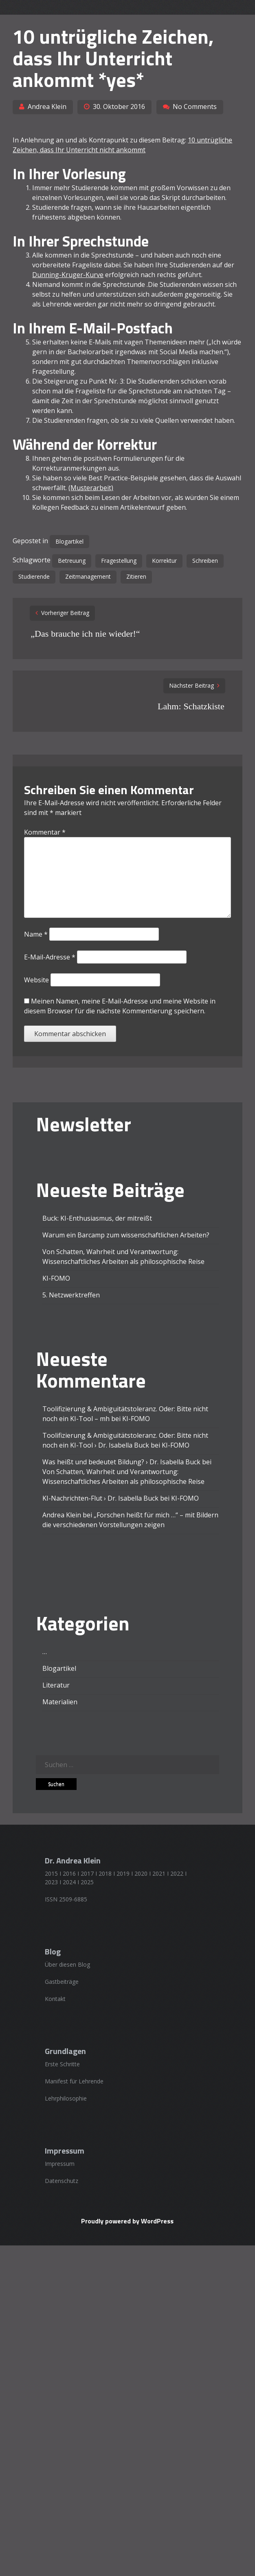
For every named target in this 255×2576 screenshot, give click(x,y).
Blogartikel (69, 541)
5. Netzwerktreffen (71, 1294)
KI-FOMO (56, 1278)
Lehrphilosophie (66, 2098)
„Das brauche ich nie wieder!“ (85, 633)
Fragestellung (118, 560)
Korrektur (164, 560)
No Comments (195, 106)
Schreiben (205, 560)
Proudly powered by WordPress (127, 2221)
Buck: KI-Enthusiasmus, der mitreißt (97, 1218)
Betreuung (72, 560)
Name (36, 934)
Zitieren (136, 576)
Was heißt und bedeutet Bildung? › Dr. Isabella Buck (121, 1461)
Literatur (56, 1685)
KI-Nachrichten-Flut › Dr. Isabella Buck (100, 1498)
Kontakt (55, 1999)
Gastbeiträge (62, 1981)
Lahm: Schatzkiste (191, 706)
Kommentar (45, 832)
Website (36, 979)
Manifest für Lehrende (74, 2081)
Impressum (60, 2163)
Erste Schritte (62, 2064)
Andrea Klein (47, 106)
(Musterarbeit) (90, 487)
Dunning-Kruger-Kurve (67, 274)
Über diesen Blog (67, 1964)
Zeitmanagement (88, 576)
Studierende (34, 576)
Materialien (59, 1701)
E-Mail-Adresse (49, 957)
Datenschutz (61, 2181)
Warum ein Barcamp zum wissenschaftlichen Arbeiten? (125, 1234)
